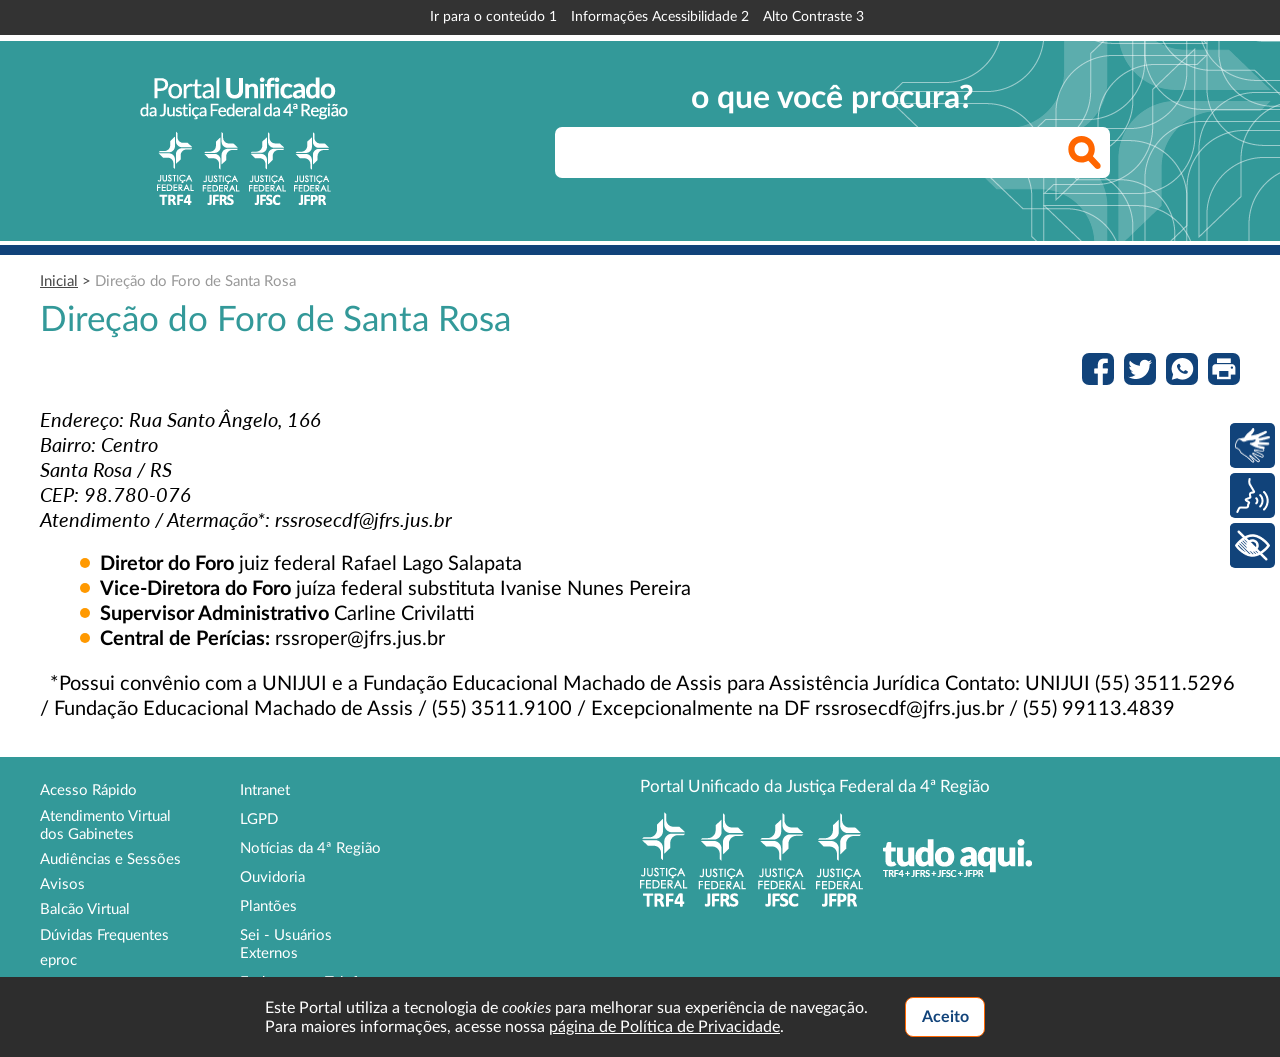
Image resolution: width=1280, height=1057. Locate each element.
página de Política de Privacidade (664, 1027)
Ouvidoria (272, 877)
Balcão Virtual (85, 909)
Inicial (59, 281)
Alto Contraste (813, 17)
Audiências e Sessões (110, 859)
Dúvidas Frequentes (104, 935)
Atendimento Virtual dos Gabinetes (105, 825)
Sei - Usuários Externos (286, 944)
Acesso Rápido (88, 790)
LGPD (259, 819)
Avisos (62, 884)
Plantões (268, 906)
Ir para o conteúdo (493, 17)
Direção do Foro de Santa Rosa (195, 281)
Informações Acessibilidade (660, 17)
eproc (58, 960)
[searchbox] (832, 152)
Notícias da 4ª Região (310, 848)
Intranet (265, 790)
